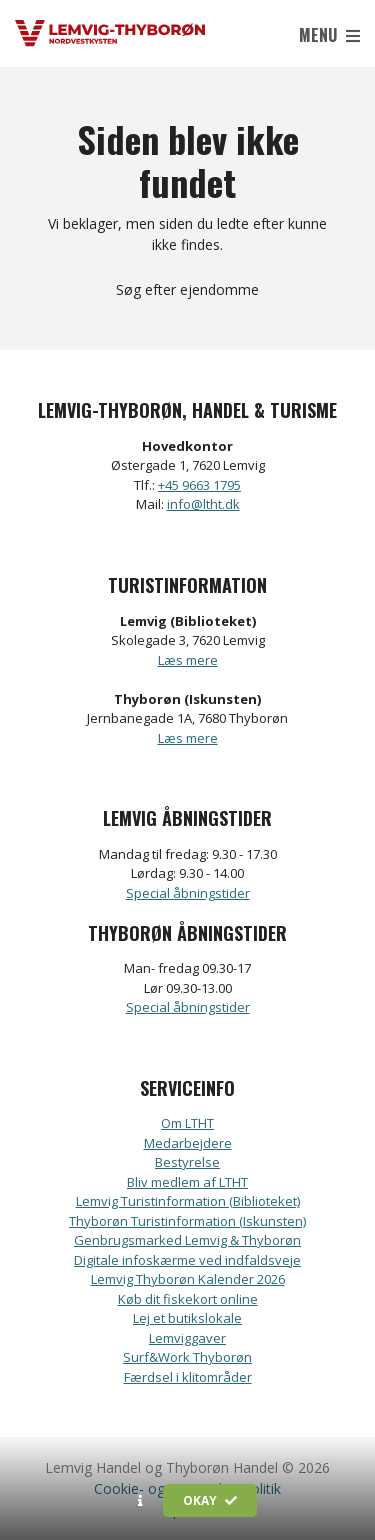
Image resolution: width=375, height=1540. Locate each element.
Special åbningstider (188, 893)
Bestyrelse (187, 1162)
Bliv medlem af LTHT (187, 1182)
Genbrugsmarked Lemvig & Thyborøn (187, 1240)
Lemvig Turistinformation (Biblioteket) (188, 1201)
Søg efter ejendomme (187, 289)
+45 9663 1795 (199, 485)
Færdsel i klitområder (188, 1377)
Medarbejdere (188, 1143)
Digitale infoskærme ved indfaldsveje (187, 1260)
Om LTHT (187, 1123)
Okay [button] (210, 1500)
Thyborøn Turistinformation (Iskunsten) (187, 1221)
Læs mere (188, 660)
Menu (329, 35)
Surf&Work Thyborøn (187, 1357)
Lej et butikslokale (187, 1318)
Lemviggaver (187, 1338)
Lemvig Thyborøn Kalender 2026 (188, 1279)
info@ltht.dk (203, 504)
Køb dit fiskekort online (188, 1299)
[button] (140, 1501)
